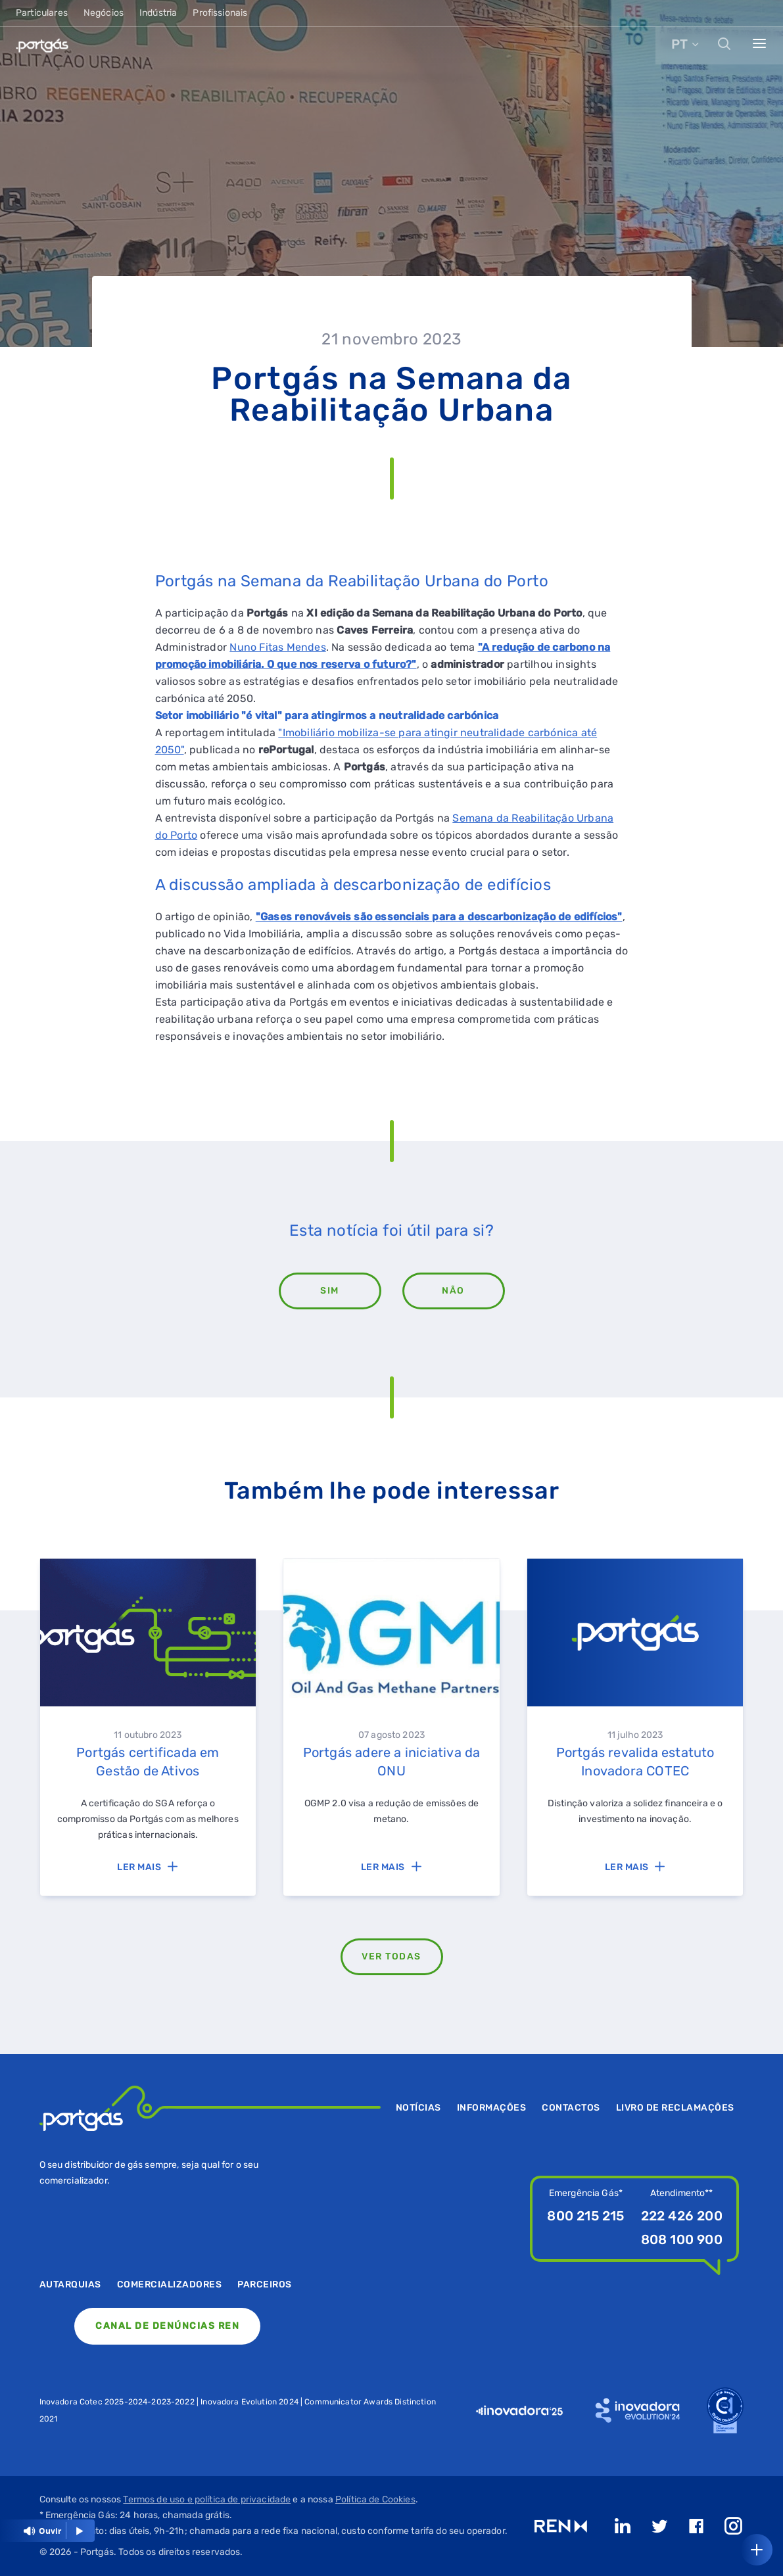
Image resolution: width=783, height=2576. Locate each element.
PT (679, 44)
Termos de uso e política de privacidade (207, 2499)
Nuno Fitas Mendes (277, 647)
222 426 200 (682, 2216)
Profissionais (220, 12)
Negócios (103, 12)
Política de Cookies (375, 2499)
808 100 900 (682, 2239)
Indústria (158, 12)
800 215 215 (585, 2216)
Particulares (42, 12)
